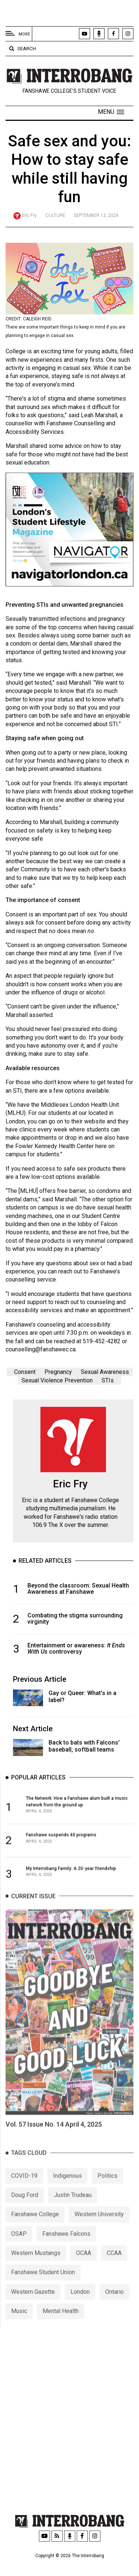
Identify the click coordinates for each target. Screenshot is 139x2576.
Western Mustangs (35, 2268)
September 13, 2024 (96, 215)
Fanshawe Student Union (43, 2287)
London (80, 2306)
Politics (107, 2190)
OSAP (19, 2248)
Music (19, 2326)
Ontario (114, 2306)
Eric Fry (29, 215)
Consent (25, 1375)
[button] (111, 112)
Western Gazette (33, 2306)
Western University (99, 2229)
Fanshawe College (35, 2229)
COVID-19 (24, 2190)
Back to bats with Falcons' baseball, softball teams (84, 1750)
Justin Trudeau (73, 2209)
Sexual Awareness (105, 1375)
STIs (108, 1384)
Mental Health (61, 2326)
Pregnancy (58, 1375)
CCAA (114, 2268)
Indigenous (67, 2190)
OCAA (83, 2268)
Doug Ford (24, 2209)
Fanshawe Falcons (66, 2248)
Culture (55, 215)
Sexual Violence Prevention (57, 1384)
